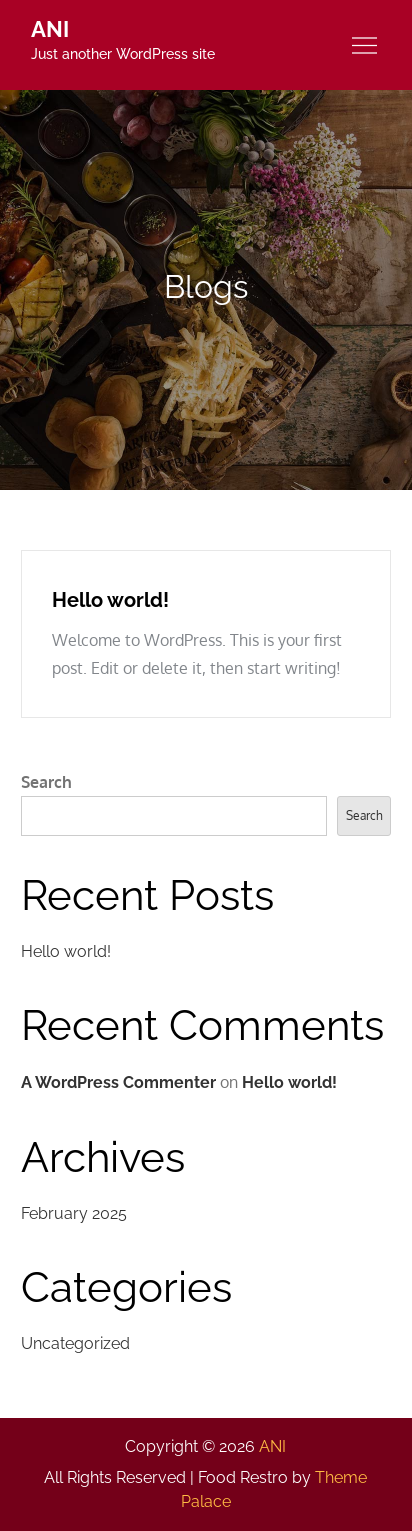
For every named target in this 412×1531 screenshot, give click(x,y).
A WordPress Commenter (118, 1082)
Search (46, 782)
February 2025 (74, 1213)
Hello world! (110, 600)
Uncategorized (75, 1343)
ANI (50, 29)
